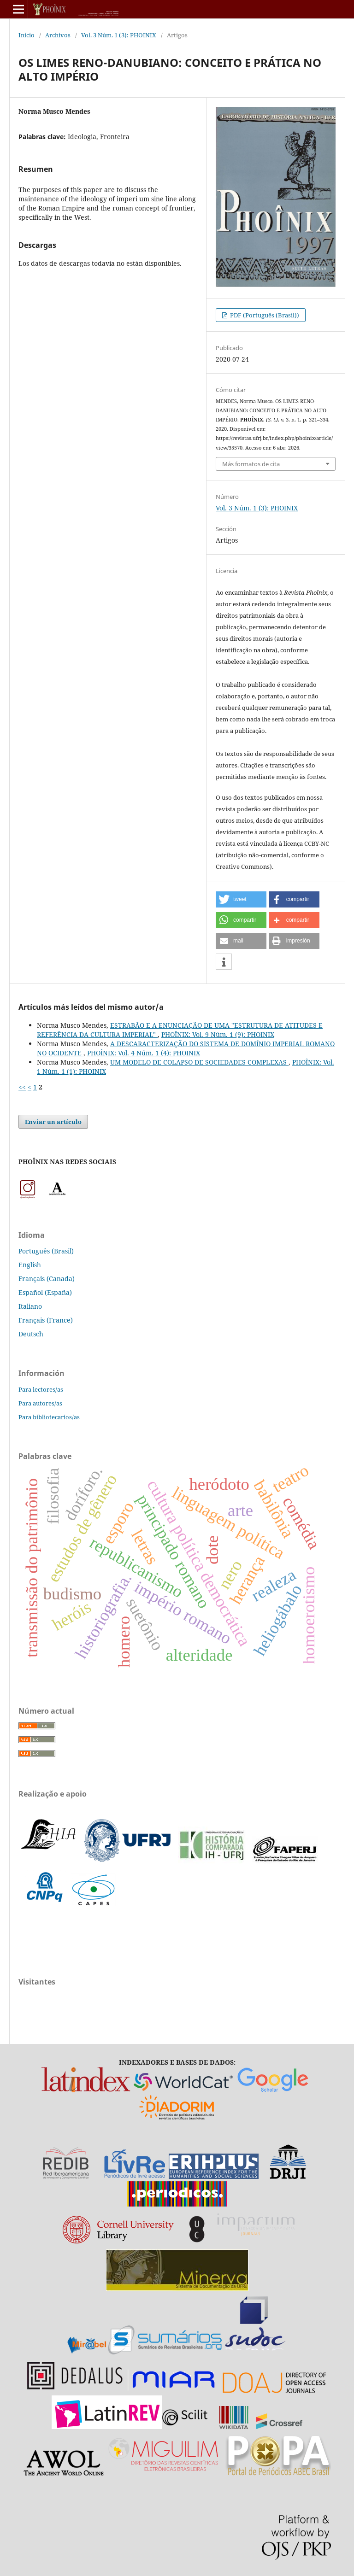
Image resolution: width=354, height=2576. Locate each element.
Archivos (58, 35)
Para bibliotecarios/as (49, 1417)
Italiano (30, 1306)
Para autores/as (40, 1403)
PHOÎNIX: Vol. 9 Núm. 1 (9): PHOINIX (217, 1034)
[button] (241, 899)
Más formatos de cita (251, 464)
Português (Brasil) (46, 1251)
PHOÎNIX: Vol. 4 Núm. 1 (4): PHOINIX (143, 1052)
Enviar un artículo (53, 1122)
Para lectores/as (40, 1389)
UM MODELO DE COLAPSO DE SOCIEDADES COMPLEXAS (199, 1062)
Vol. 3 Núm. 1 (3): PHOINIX (118, 35)
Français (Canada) (46, 1278)
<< (22, 1087)
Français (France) (45, 1320)
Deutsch (30, 1333)
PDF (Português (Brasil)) (264, 315)
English (29, 1264)
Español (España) (45, 1292)
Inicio (26, 35)
